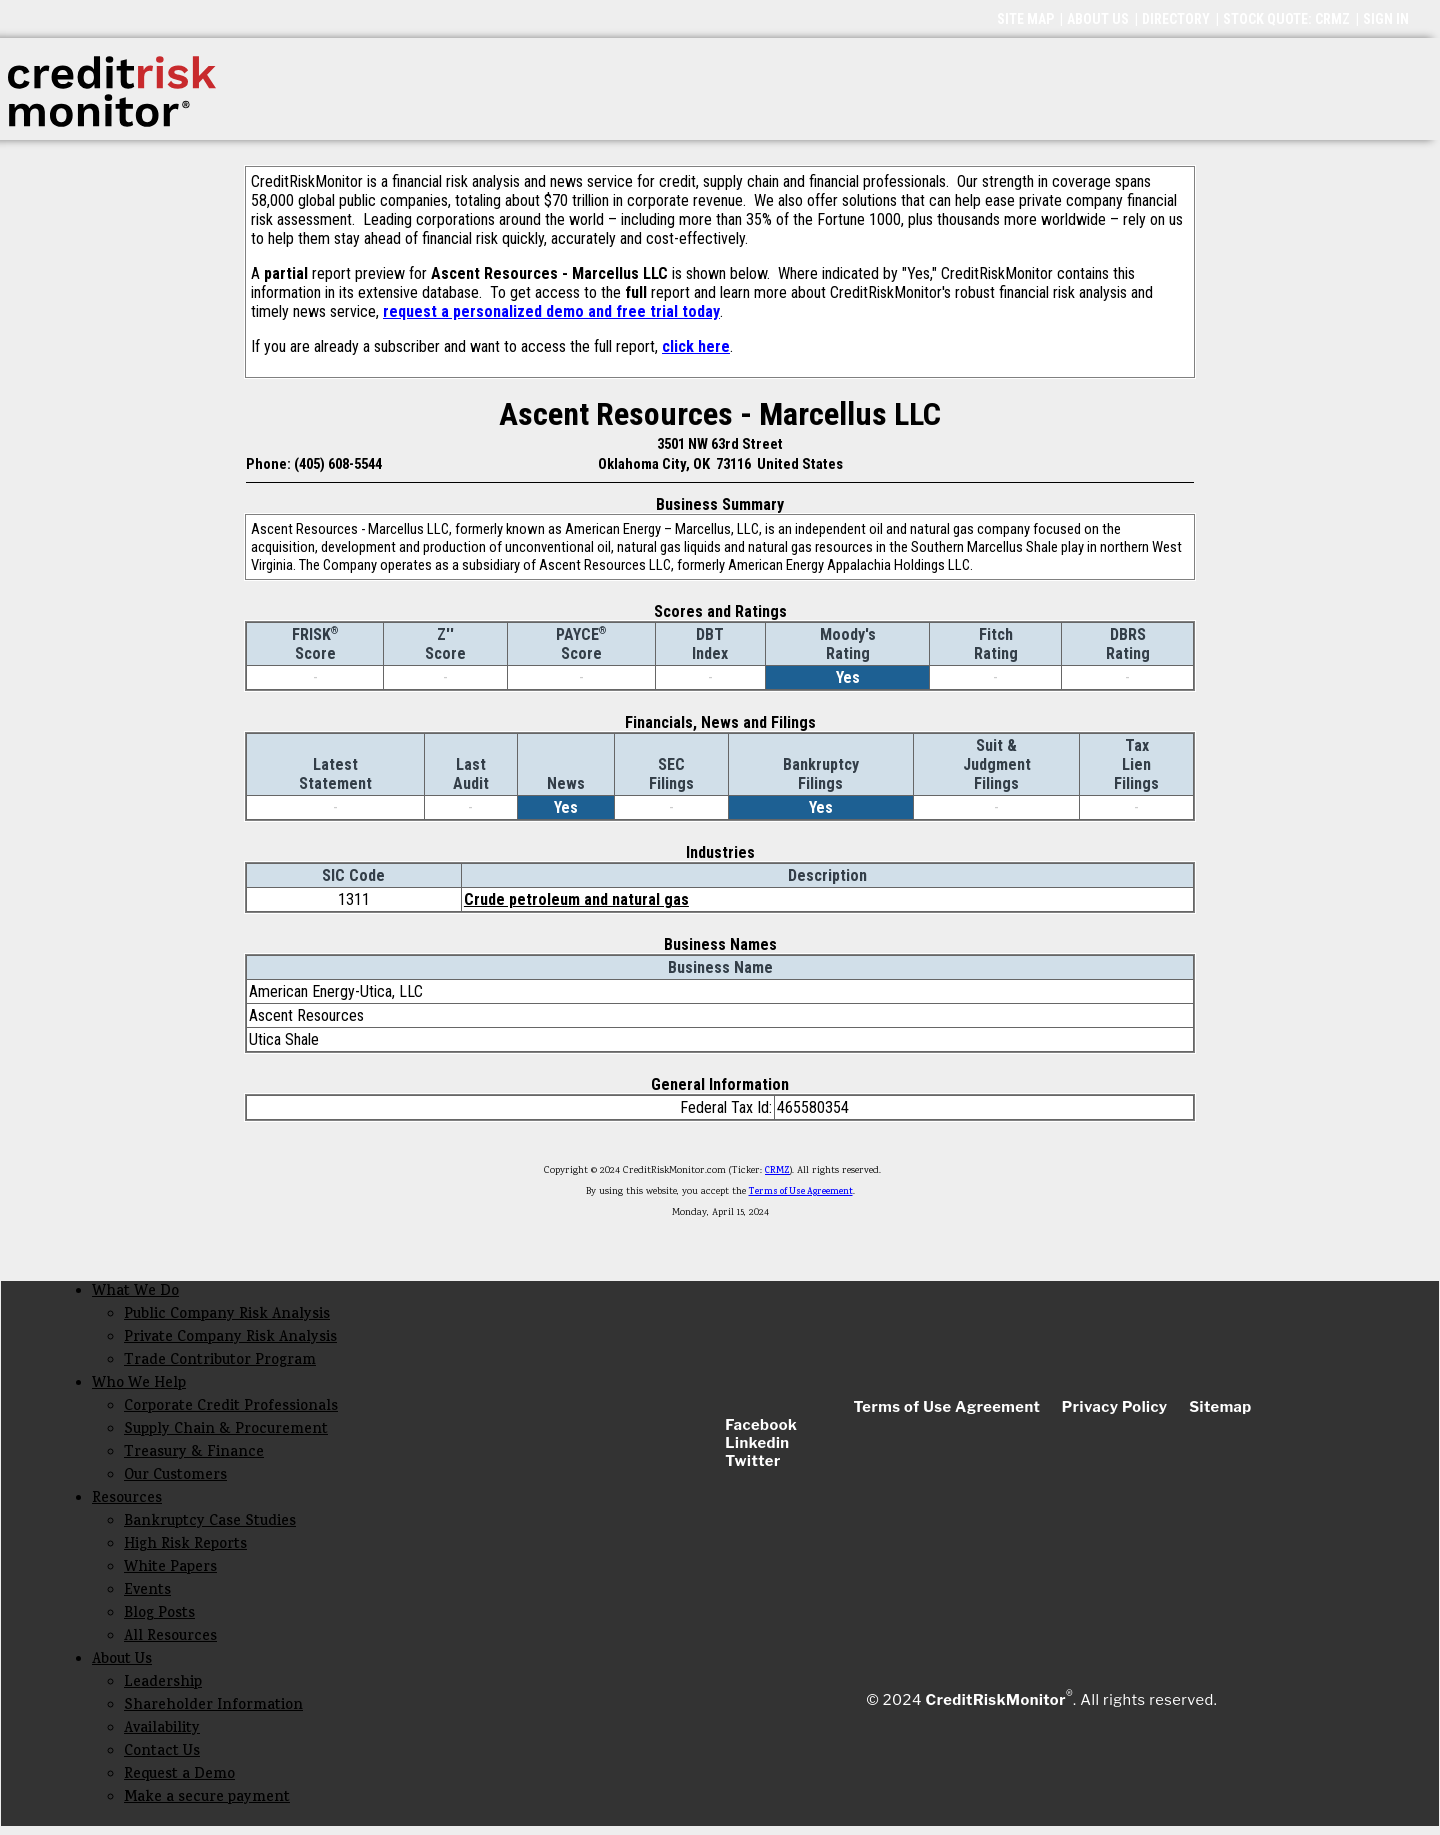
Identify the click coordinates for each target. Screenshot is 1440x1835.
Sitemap (1220, 1407)
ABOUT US (1098, 19)
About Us (122, 1660)
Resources (127, 1499)
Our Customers (175, 1476)
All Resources (170, 1637)
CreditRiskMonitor (996, 1700)
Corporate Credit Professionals (231, 1407)
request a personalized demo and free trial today (551, 311)
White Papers (170, 1568)
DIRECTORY (1176, 19)
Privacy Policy (1115, 1407)
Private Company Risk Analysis (230, 1338)
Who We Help (139, 1384)
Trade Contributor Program (220, 1361)
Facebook (761, 1425)
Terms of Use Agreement (801, 1192)
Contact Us (162, 1752)
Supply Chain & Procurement (226, 1430)
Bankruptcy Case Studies (210, 1522)
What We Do (135, 1292)
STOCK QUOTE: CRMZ (1286, 19)
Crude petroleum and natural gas (576, 899)
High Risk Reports (185, 1545)
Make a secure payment (207, 1798)
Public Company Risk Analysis (227, 1315)
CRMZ (777, 1171)
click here (696, 346)
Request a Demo (179, 1775)
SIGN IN (1386, 19)
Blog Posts (159, 1614)
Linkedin (757, 1443)
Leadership (163, 1683)
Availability (162, 1729)
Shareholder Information (213, 1706)
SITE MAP (1025, 19)
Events (147, 1591)
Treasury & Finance (194, 1453)
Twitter (752, 1461)
